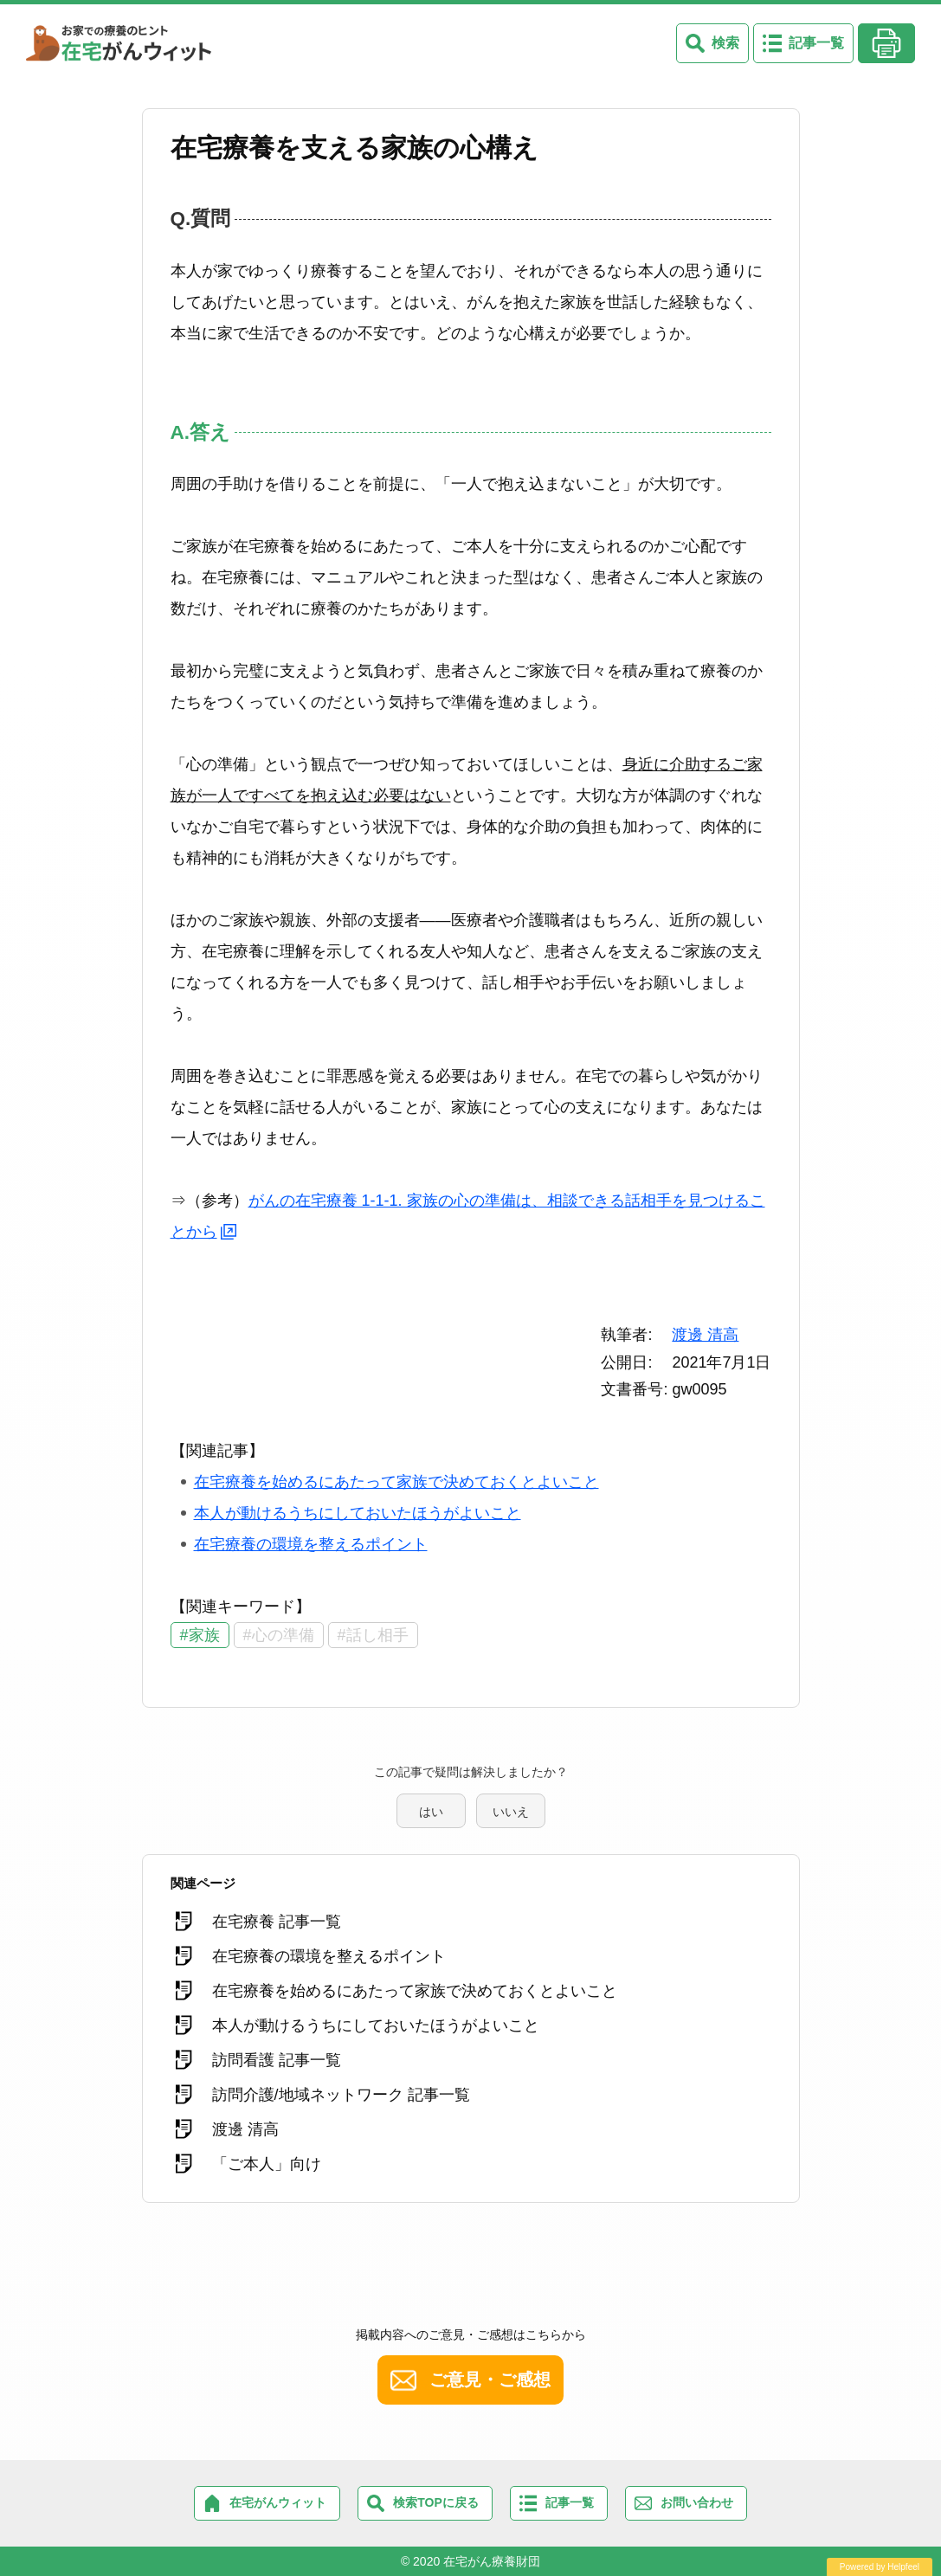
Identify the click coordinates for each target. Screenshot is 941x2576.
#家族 (200, 1635)
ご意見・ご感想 (490, 2379)
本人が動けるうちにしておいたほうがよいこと (357, 1513)
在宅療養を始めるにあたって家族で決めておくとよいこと (396, 1482)
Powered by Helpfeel (879, 2567)
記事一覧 (816, 42)
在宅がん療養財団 (491, 2561)
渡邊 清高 (705, 1334)
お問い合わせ (697, 2502)
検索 (725, 42)
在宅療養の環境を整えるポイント (311, 1544)
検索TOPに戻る (436, 2502)
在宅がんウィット (277, 2502)
